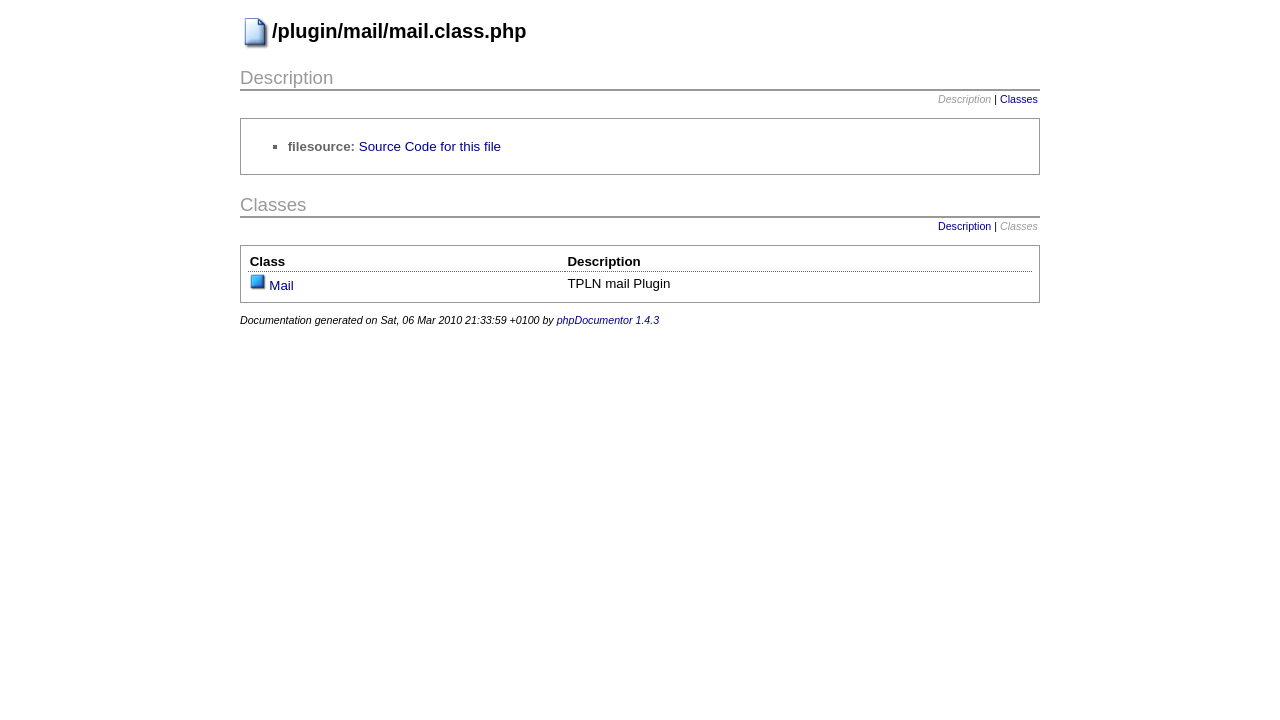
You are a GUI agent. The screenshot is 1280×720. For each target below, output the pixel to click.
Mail (281, 285)
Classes (1019, 99)
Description (964, 226)
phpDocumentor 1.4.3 (608, 320)
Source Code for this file (430, 146)
